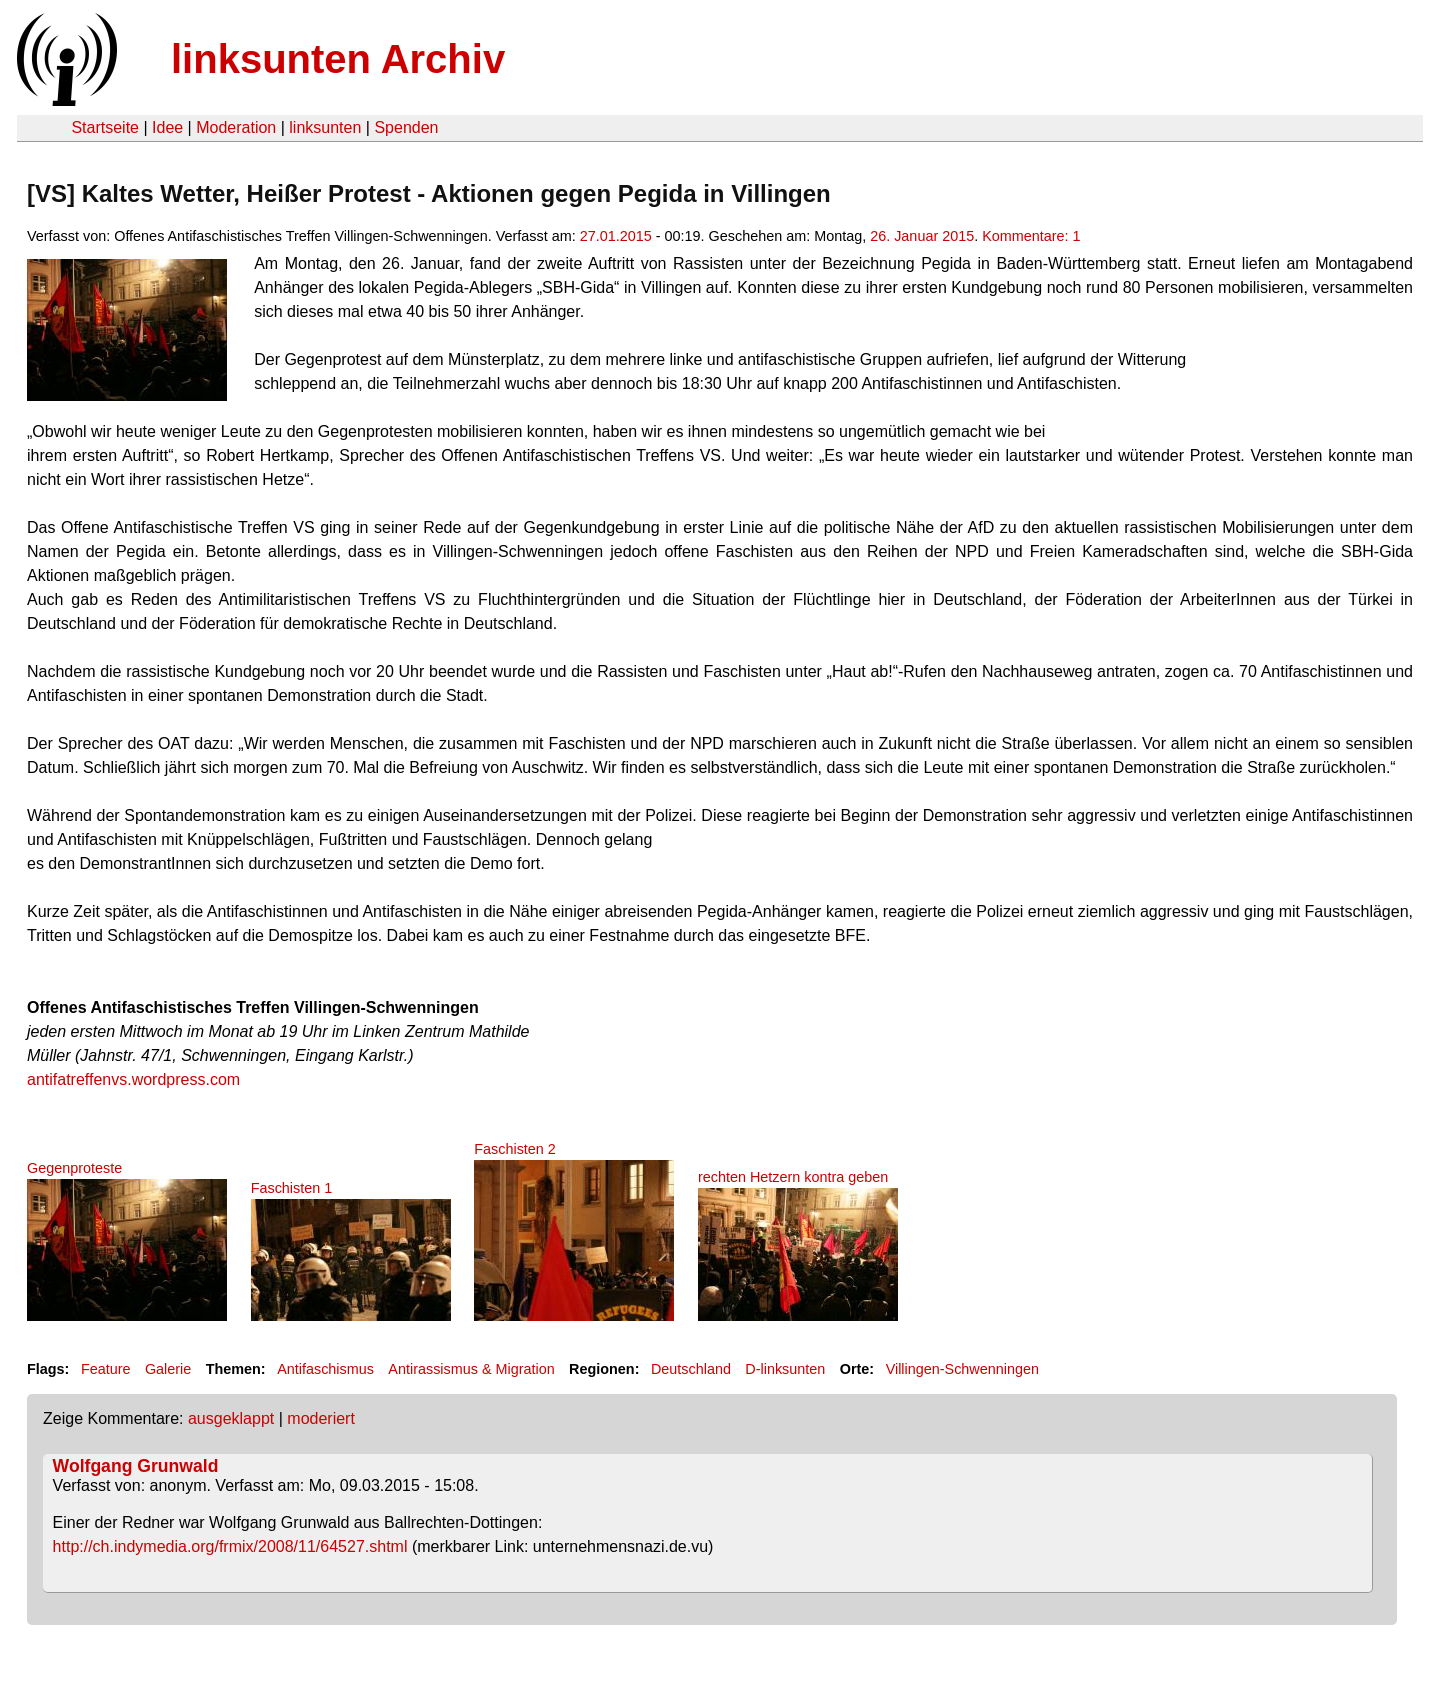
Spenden (406, 127)
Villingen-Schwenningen (962, 1369)
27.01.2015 (616, 236)
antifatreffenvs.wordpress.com (133, 1079)
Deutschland (691, 1369)
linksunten (325, 127)
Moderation (236, 127)
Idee (167, 127)
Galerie (168, 1369)
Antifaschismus (325, 1369)
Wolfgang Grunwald (136, 1466)
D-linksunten (785, 1369)
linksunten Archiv (338, 59)
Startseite (105, 127)
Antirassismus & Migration (471, 1369)
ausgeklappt (231, 1418)
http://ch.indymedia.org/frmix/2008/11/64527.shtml (230, 1546)
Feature (106, 1369)
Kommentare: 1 (1031, 236)
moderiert (321, 1418)
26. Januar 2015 (922, 236)
